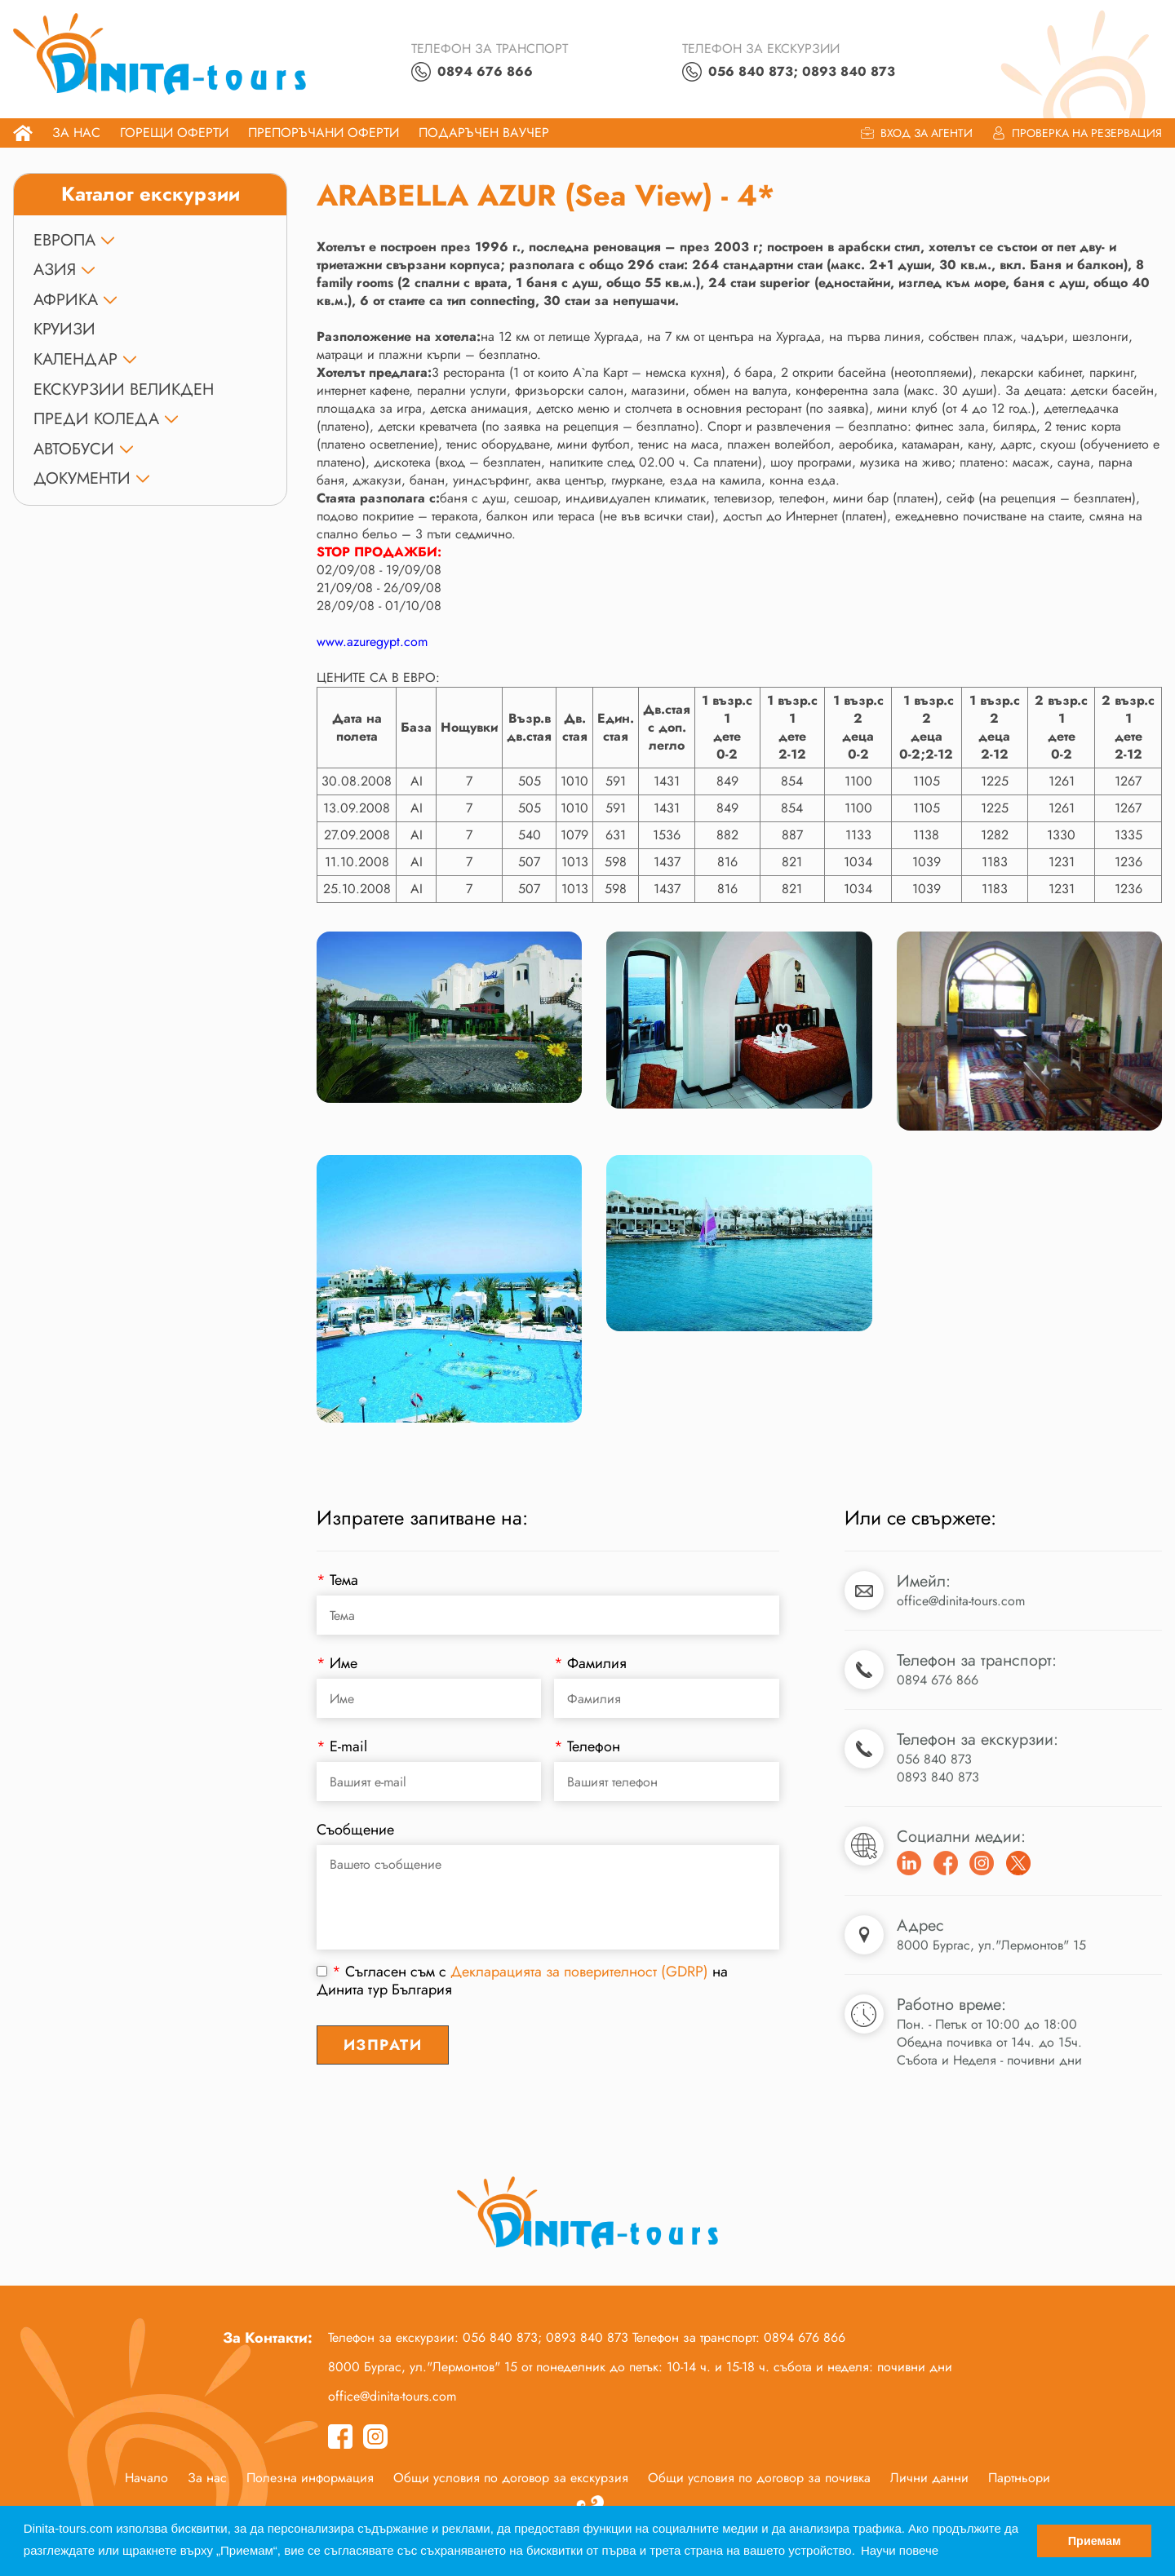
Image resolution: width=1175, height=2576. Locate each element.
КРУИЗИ (64, 331)
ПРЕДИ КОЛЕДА (96, 420)
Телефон (587, 1748)
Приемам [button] (1094, 2540)
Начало (146, 2479)
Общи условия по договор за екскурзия (510, 2479)
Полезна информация (310, 2479)
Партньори (1019, 2479)
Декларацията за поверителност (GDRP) (579, 1973)
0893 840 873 (938, 1778)
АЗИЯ (54, 271)
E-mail (342, 1748)
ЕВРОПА (64, 241)
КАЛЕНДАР (75, 361)
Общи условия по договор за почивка (759, 2479)
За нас (76, 133)
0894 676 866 (937, 1681)
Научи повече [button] (899, 2550)
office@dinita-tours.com (961, 1602)
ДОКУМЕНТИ (82, 480)
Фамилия (590, 1665)
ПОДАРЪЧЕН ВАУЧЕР (484, 133)
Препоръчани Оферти (323, 133)
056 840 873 (934, 1760)
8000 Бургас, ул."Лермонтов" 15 (991, 1946)
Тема (337, 1582)
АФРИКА (65, 301)
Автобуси (73, 450)
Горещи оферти (174, 133)
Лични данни (929, 2479)
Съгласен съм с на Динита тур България (522, 1982)
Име (337, 1665)
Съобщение (355, 1831)
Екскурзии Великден (123, 390)
